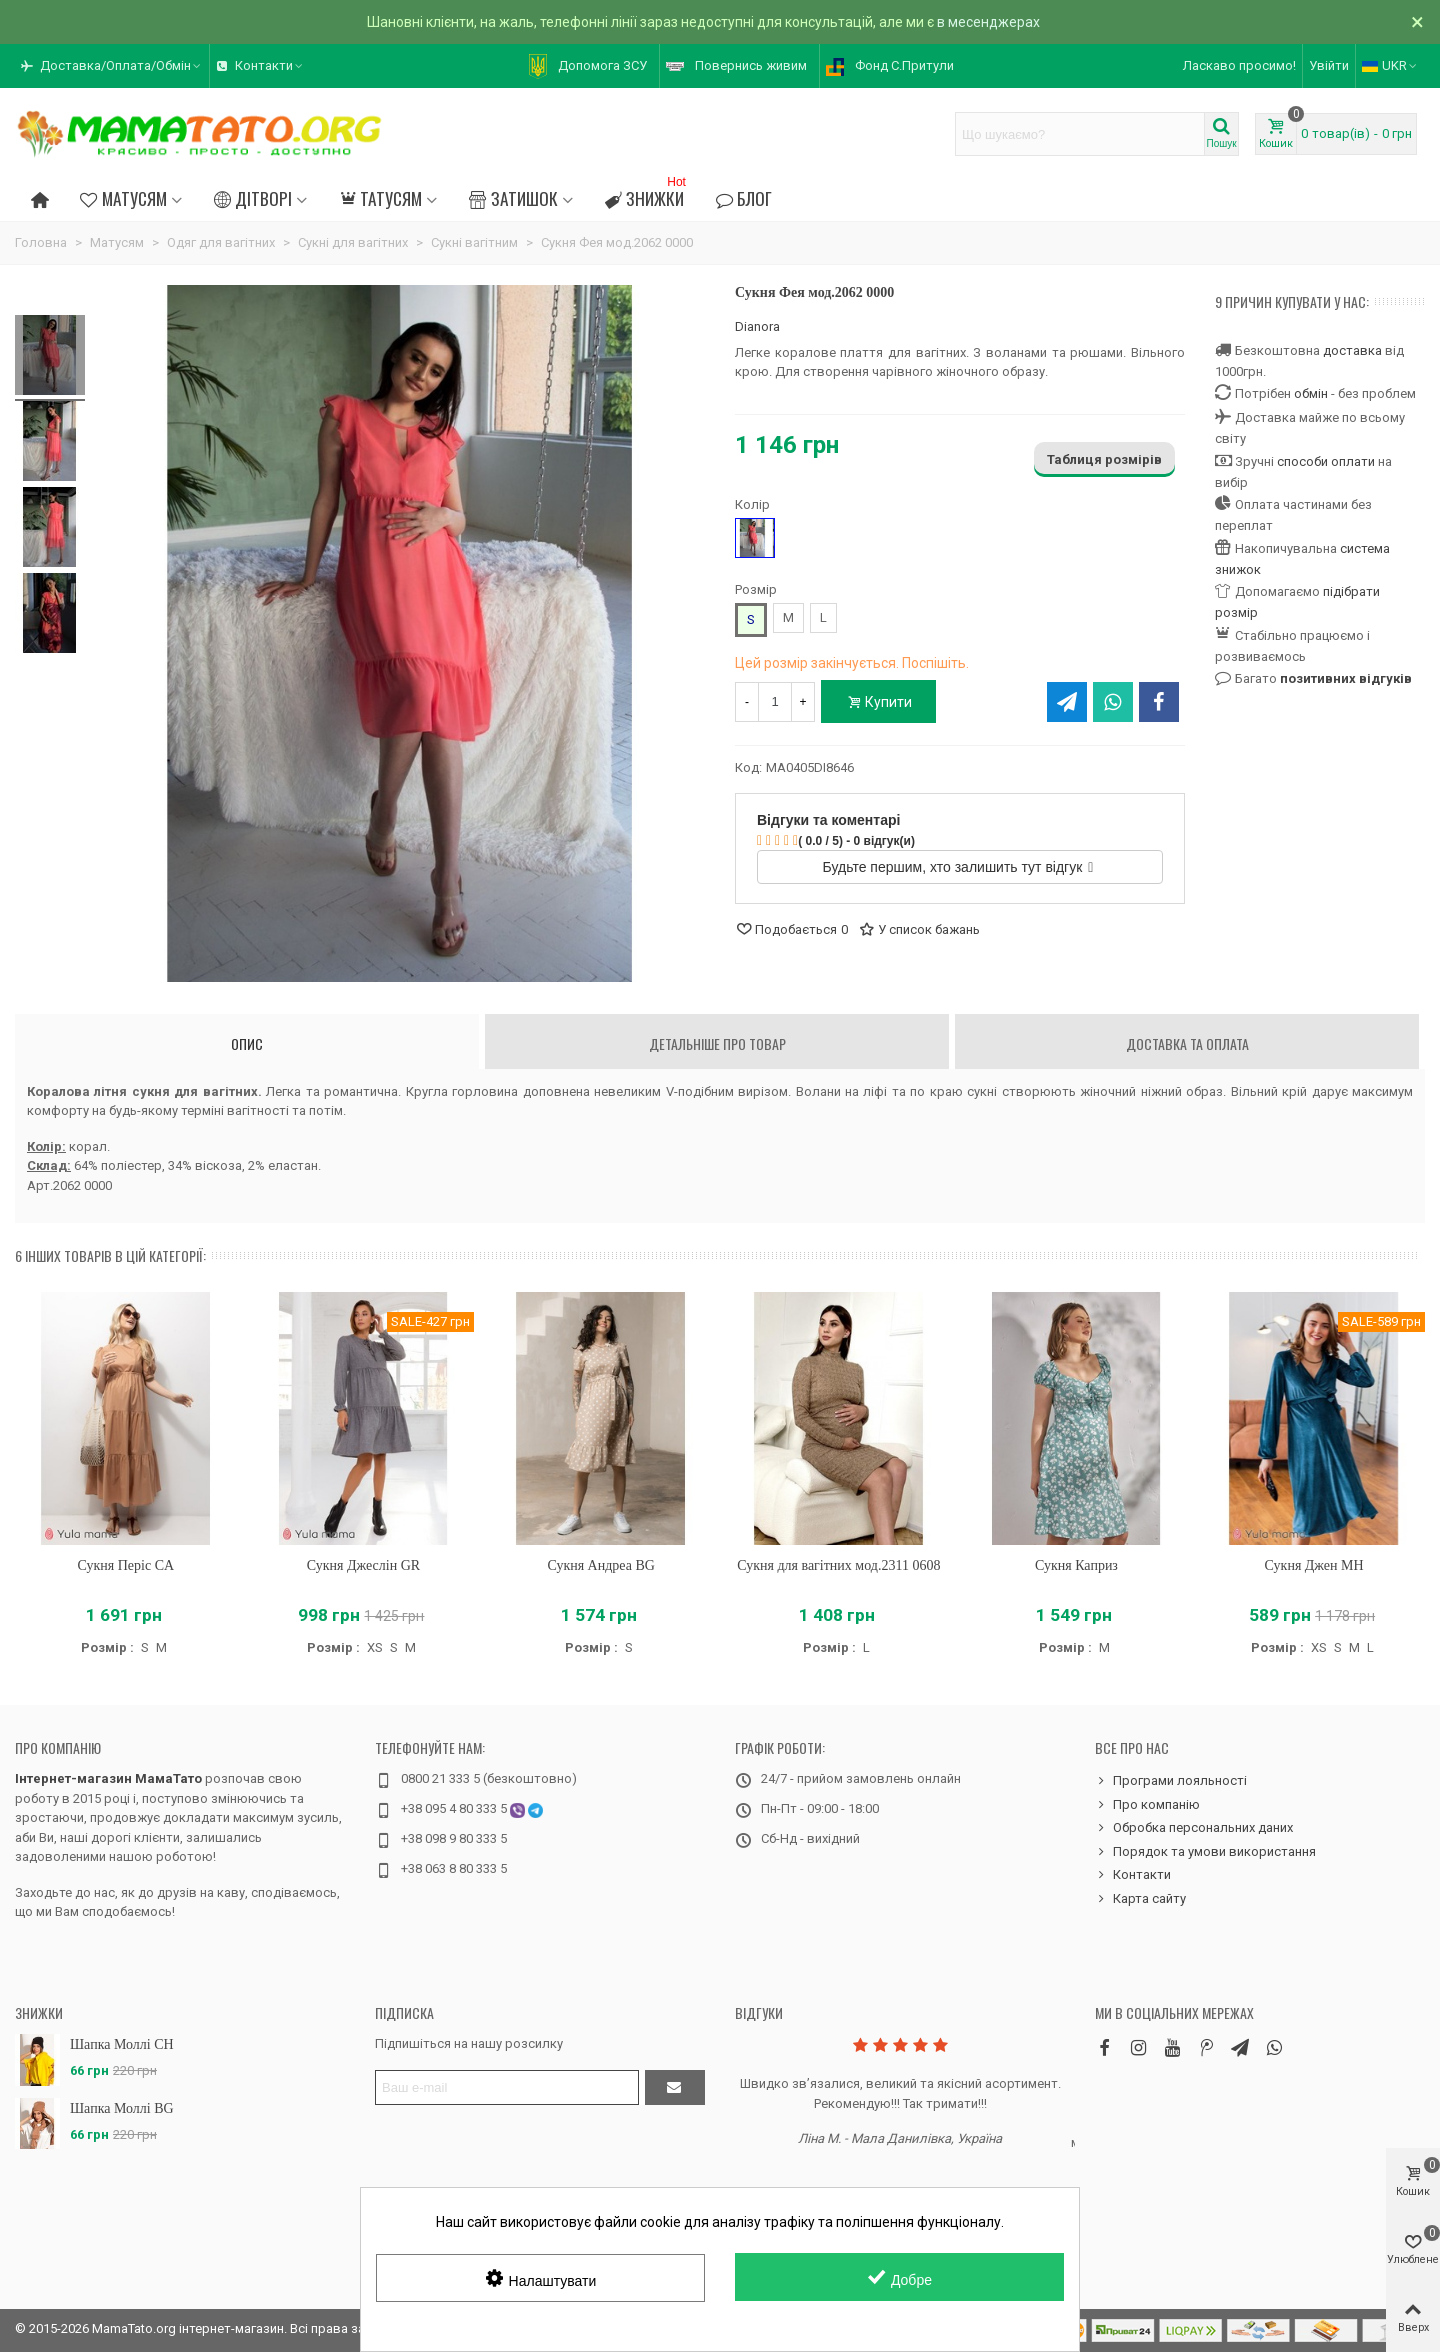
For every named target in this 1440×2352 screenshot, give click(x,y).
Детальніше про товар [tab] (717, 1043)
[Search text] (1080, 134)
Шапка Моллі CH (122, 2044)
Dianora (757, 326)
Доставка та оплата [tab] (1187, 1043)
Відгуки (759, 2012)
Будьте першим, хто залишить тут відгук (958, 867)
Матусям (123, 198)
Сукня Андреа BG (601, 1565)
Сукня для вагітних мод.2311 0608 (838, 1565)
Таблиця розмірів (1104, 459)
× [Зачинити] (1417, 22)
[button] (112, 66)
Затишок (513, 198)
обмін (1311, 393)
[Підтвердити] (675, 2087)
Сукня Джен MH (1314, 1565)
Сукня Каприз (1076, 1565)
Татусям (380, 198)
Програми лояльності (1171, 1781)
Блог (744, 198)
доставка (1352, 350)
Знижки (647, 195)
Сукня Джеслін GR (363, 1565)
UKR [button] (1390, 65)
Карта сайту (1140, 1899)
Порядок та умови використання (1205, 1852)
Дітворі (253, 198)
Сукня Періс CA (126, 1565)
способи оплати (1326, 461)
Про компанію (58, 1747)
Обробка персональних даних (1194, 1828)
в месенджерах (988, 22)
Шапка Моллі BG (122, 2108)
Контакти (1133, 1875)
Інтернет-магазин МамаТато (108, 1778)
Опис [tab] (247, 1043)
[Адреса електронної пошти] (507, 2087)
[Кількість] (775, 702)
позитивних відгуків (1346, 678)
